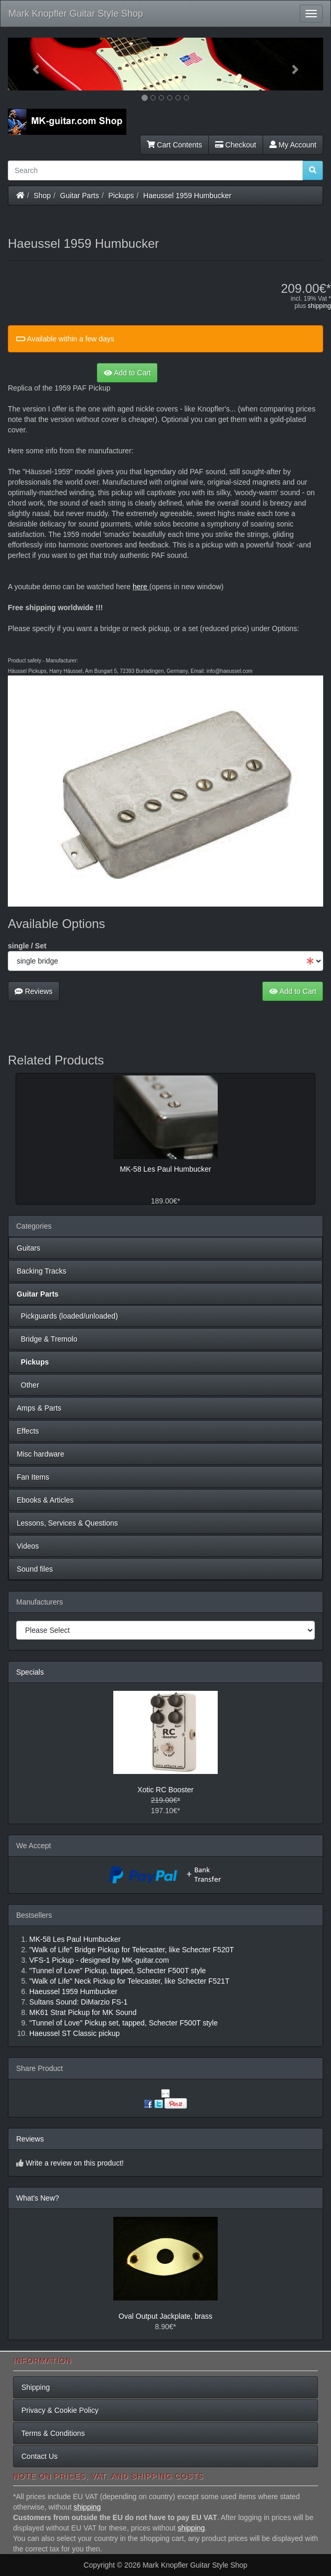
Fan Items (33, 1477)
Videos (28, 1546)
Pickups (121, 195)
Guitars (28, 1248)
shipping (319, 306)
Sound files (35, 1569)
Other (28, 1385)
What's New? (37, 2198)
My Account (292, 145)
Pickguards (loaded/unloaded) (67, 1316)
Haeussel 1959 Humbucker (187, 195)
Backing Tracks (41, 1271)
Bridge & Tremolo (47, 1339)
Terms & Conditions (53, 2433)
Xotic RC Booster (165, 1789)
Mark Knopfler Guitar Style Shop (75, 13)
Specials (30, 1672)
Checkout (235, 145)
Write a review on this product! (75, 2163)
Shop (42, 195)
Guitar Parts (79, 195)
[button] (31, 64)
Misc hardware (40, 1454)
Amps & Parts (39, 1408)
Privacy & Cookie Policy (60, 2410)
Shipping (35, 2387)
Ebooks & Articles (45, 1500)
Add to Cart (127, 373)
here (140, 586)
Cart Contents (174, 145)
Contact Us (39, 2456)
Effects (28, 1431)
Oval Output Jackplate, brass (165, 2316)
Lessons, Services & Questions (67, 1523)
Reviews (34, 991)
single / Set (27, 946)
